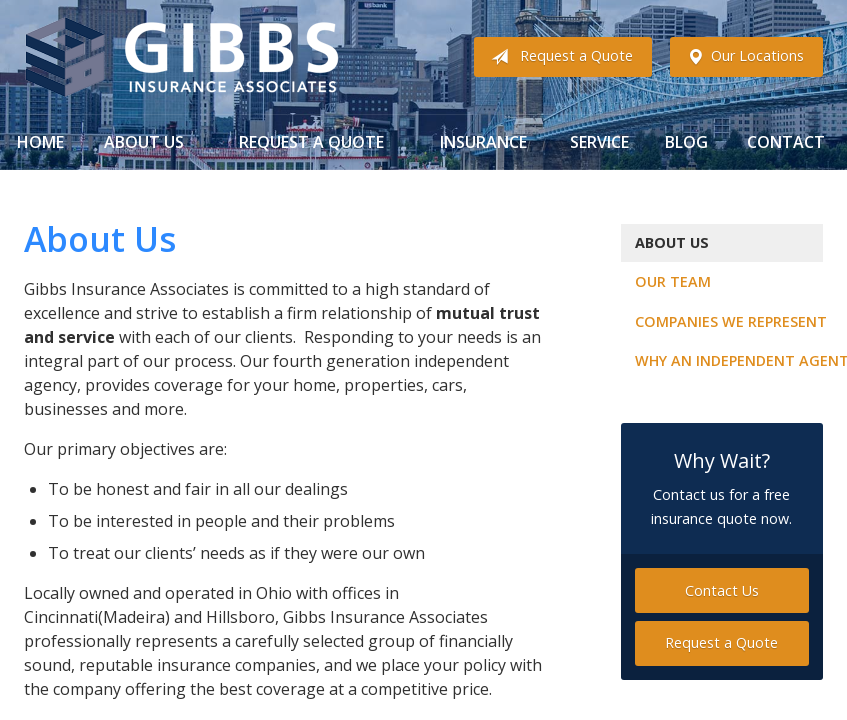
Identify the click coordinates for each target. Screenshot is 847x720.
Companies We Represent (729, 321)
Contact (786, 142)
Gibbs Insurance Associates (181, 57)
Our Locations (741, 57)
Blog (686, 142)
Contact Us (722, 590)
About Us (144, 142)
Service (599, 142)
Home (40, 142)
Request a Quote (558, 57)
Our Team (673, 281)
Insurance (483, 142)
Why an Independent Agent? (729, 360)
